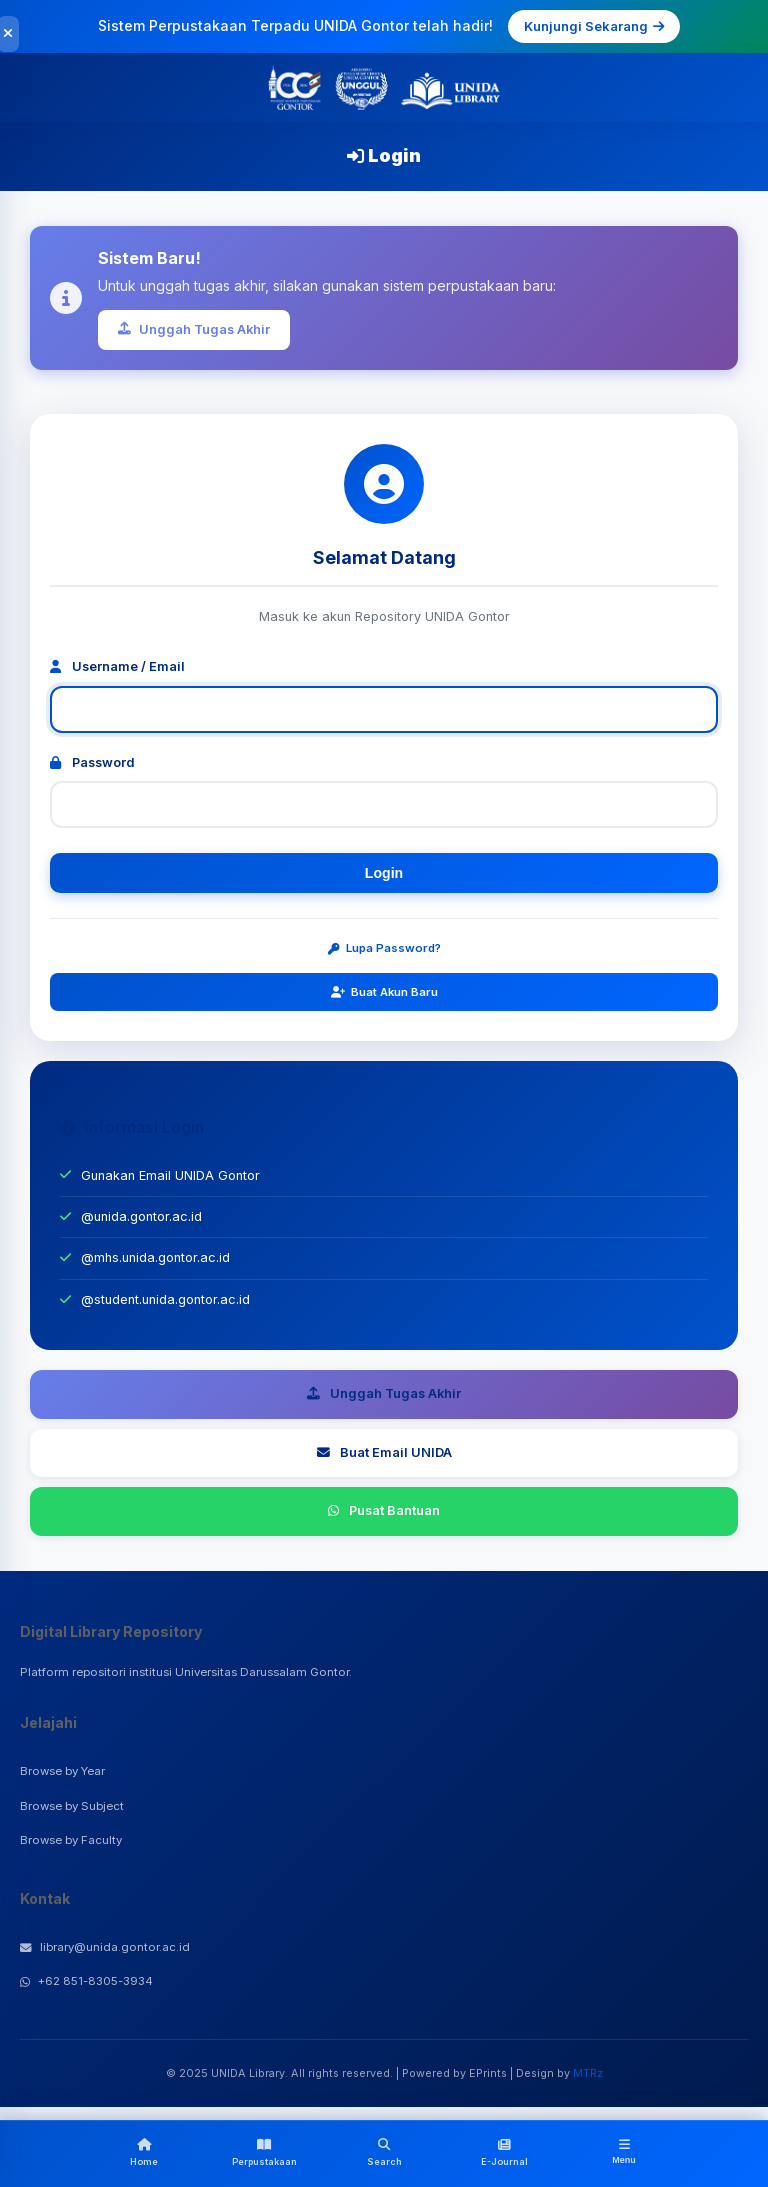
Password (92, 762)
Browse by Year (62, 1771)
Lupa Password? (384, 948)
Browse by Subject (72, 1806)
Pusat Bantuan (384, 1510)
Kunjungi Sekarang (594, 26)
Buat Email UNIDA (384, 1452)
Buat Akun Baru (384, 992)
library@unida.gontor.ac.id (105, 1947)
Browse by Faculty (71, 1840)
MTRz (588, 2073)
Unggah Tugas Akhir (194, 329)
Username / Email (117, 666)
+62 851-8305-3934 (86, 1981)
